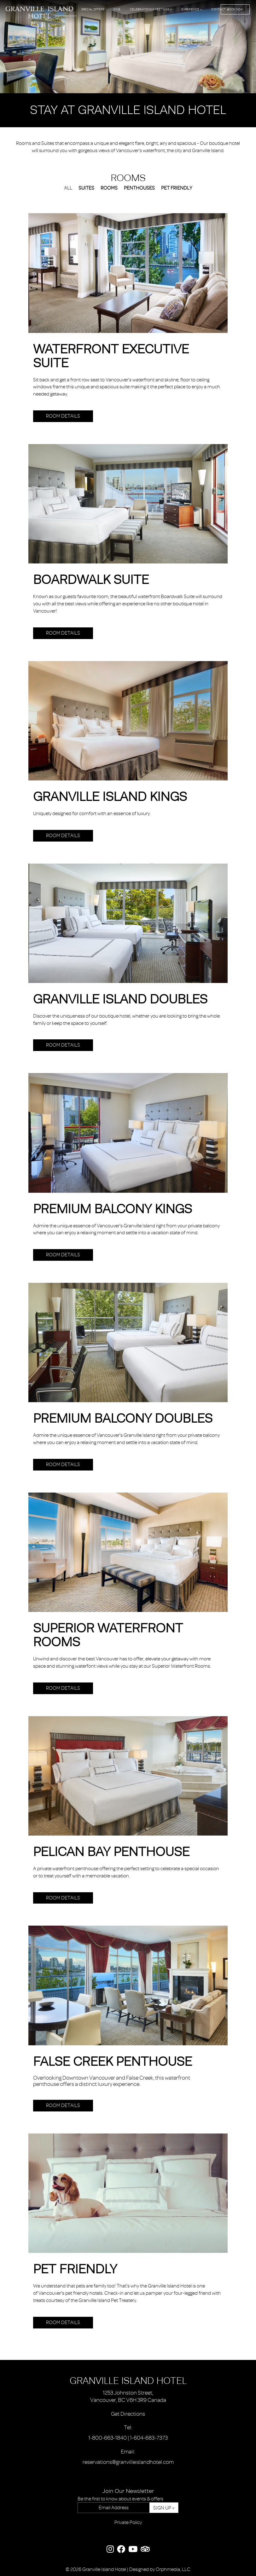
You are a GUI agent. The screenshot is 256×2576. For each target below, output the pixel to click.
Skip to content (22, 29)
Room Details (63, 416)
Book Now (235, 9)
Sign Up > (163, 2508)
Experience (191, 9)
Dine (116, 9)
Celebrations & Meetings (151, 9)
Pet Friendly (176, 188)
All (68, 188)
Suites (86, 188)
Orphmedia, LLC (173, 2569)
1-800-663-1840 (107, 2438)
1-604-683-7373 (149, 2438)
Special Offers (92, 9)
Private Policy (128, 2522)
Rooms (65, 9)
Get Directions (128, 2414)
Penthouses (139, 188)
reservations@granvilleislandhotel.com (128, 2462)
